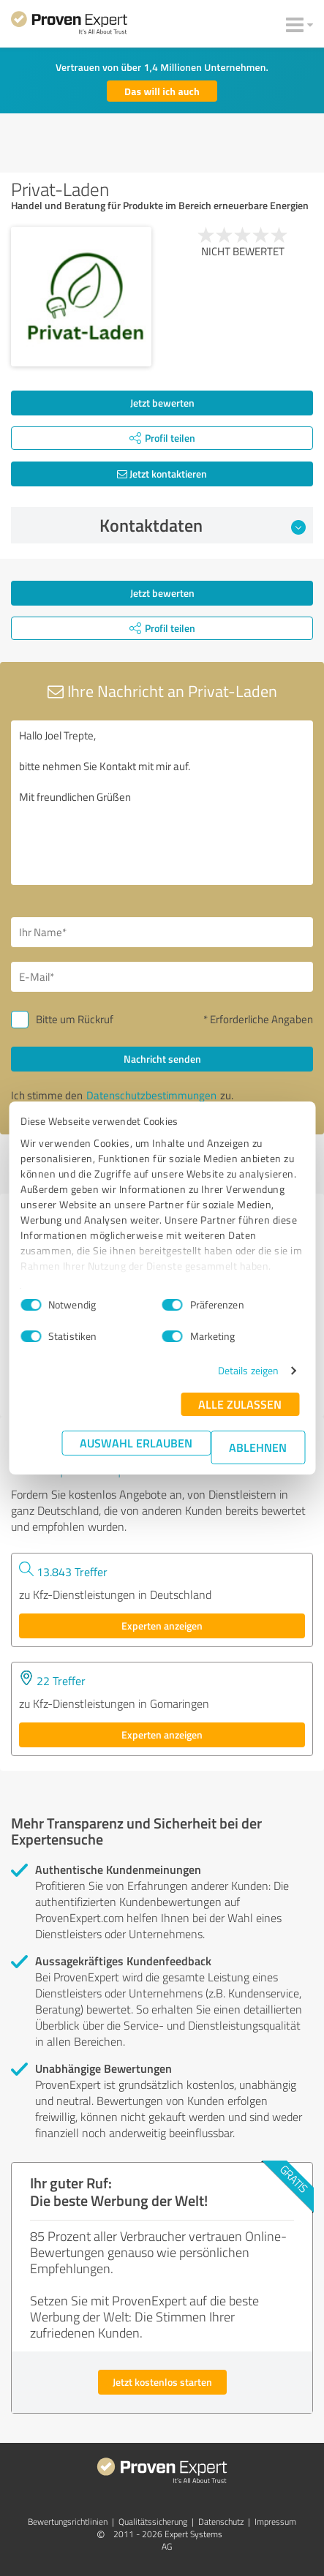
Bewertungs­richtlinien (68, 2521)
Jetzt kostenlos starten (162, 2382)
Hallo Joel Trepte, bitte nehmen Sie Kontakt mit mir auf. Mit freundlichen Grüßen (162, 802)
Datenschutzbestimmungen (151, 1095)
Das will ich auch (162, 91)
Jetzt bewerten (162, 403)
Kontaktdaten (202, 525)
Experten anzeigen (162, 1625)
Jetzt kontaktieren (162, 474)
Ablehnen (258, 1447)
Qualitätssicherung (152, 2521)
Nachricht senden (162, 1059)
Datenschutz (221, 2521)
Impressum (275, 2521)
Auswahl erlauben (136, 1442)
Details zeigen (248, 1370)
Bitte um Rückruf (74, 1019)
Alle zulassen (240, 1404)
